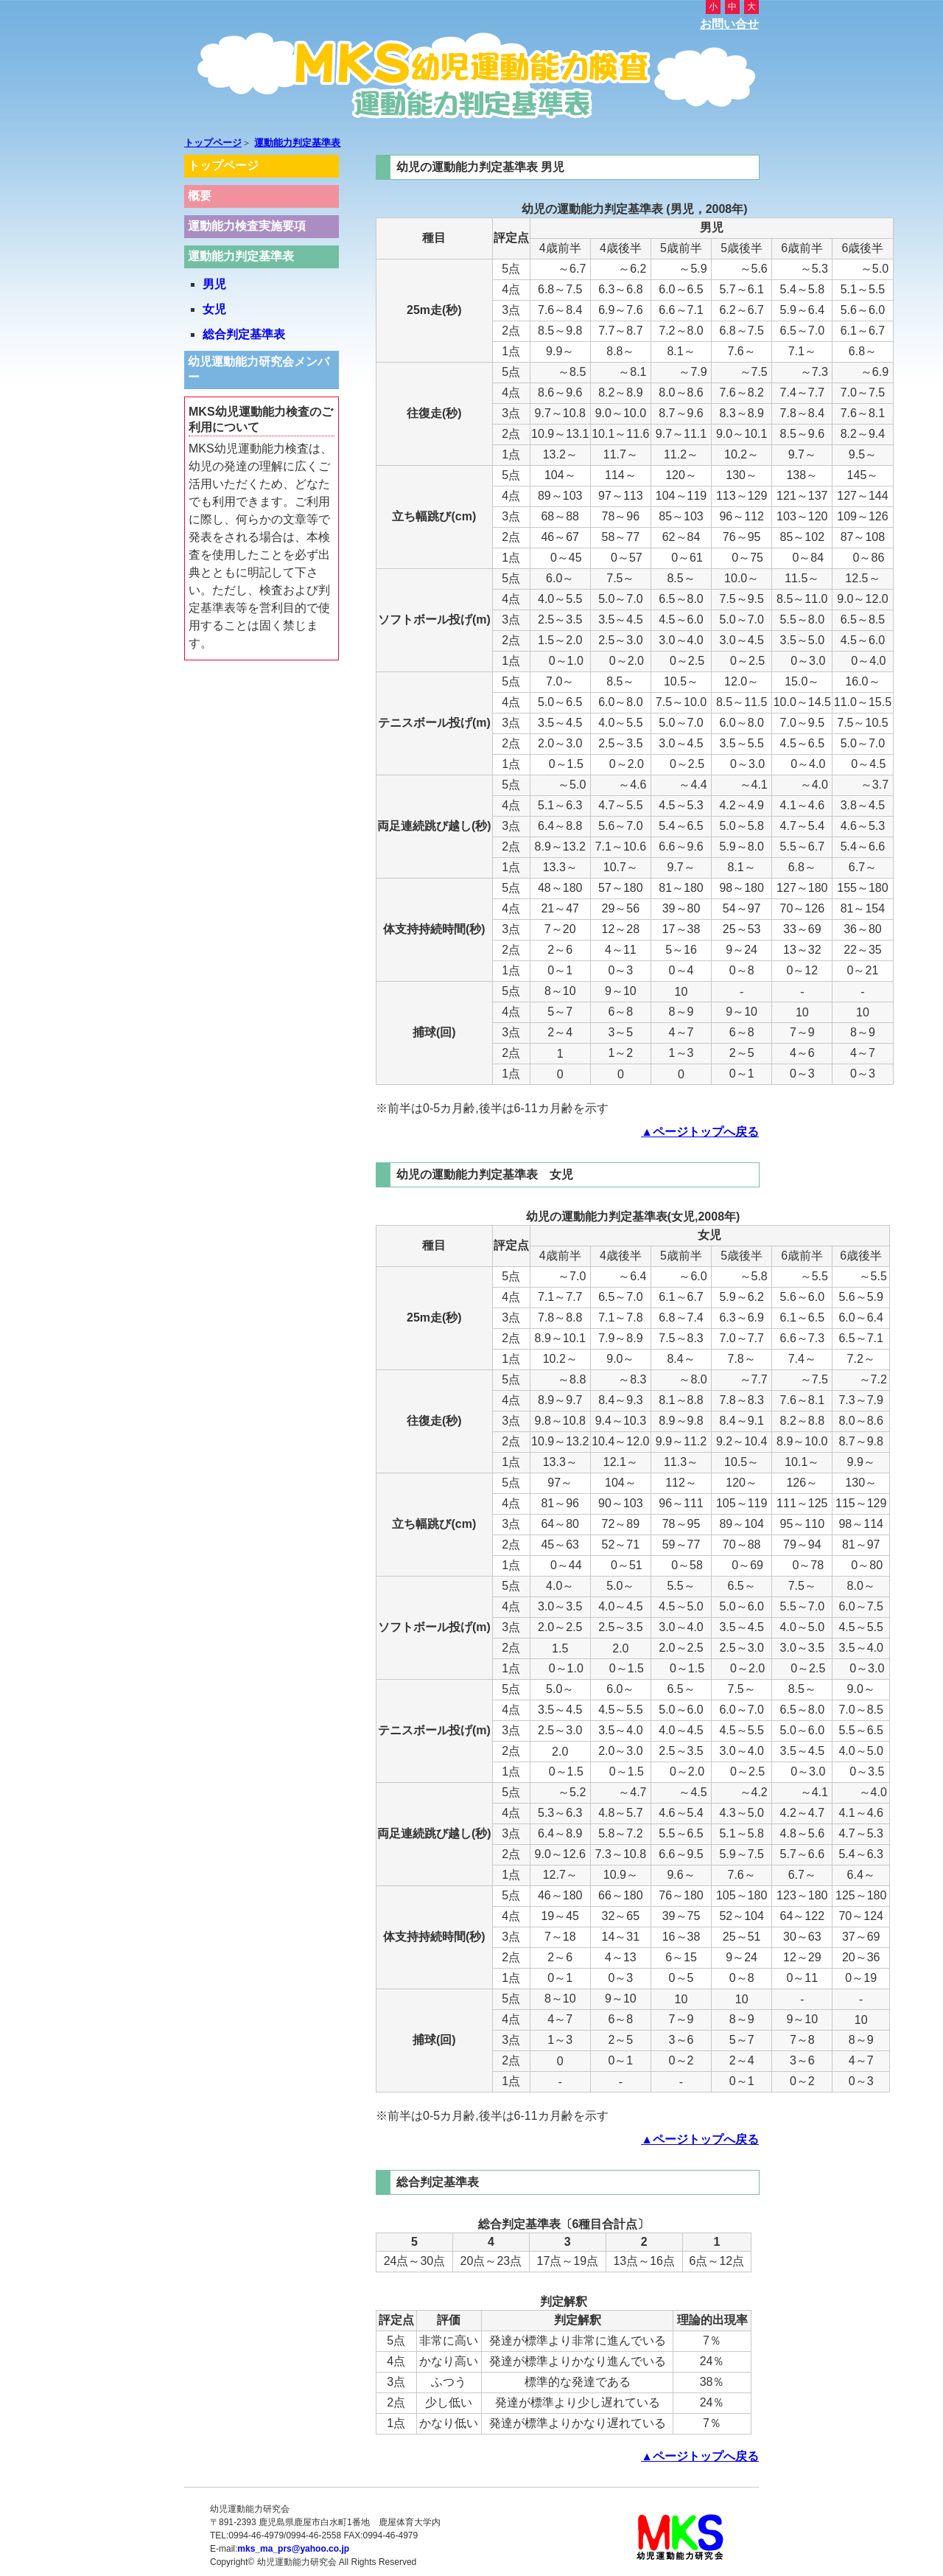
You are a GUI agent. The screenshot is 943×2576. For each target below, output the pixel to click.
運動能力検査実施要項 (247, 226)
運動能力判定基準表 (297, 142)
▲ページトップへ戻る (700, 1131)
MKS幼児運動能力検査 (471, 80)
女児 (214, 309)
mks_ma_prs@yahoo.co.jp (293, 2549)
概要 (199, 195)
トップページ (213, 142)
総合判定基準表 (244, 334)
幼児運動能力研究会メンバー (258, 369)
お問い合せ (729, 24)
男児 (214, 284)
